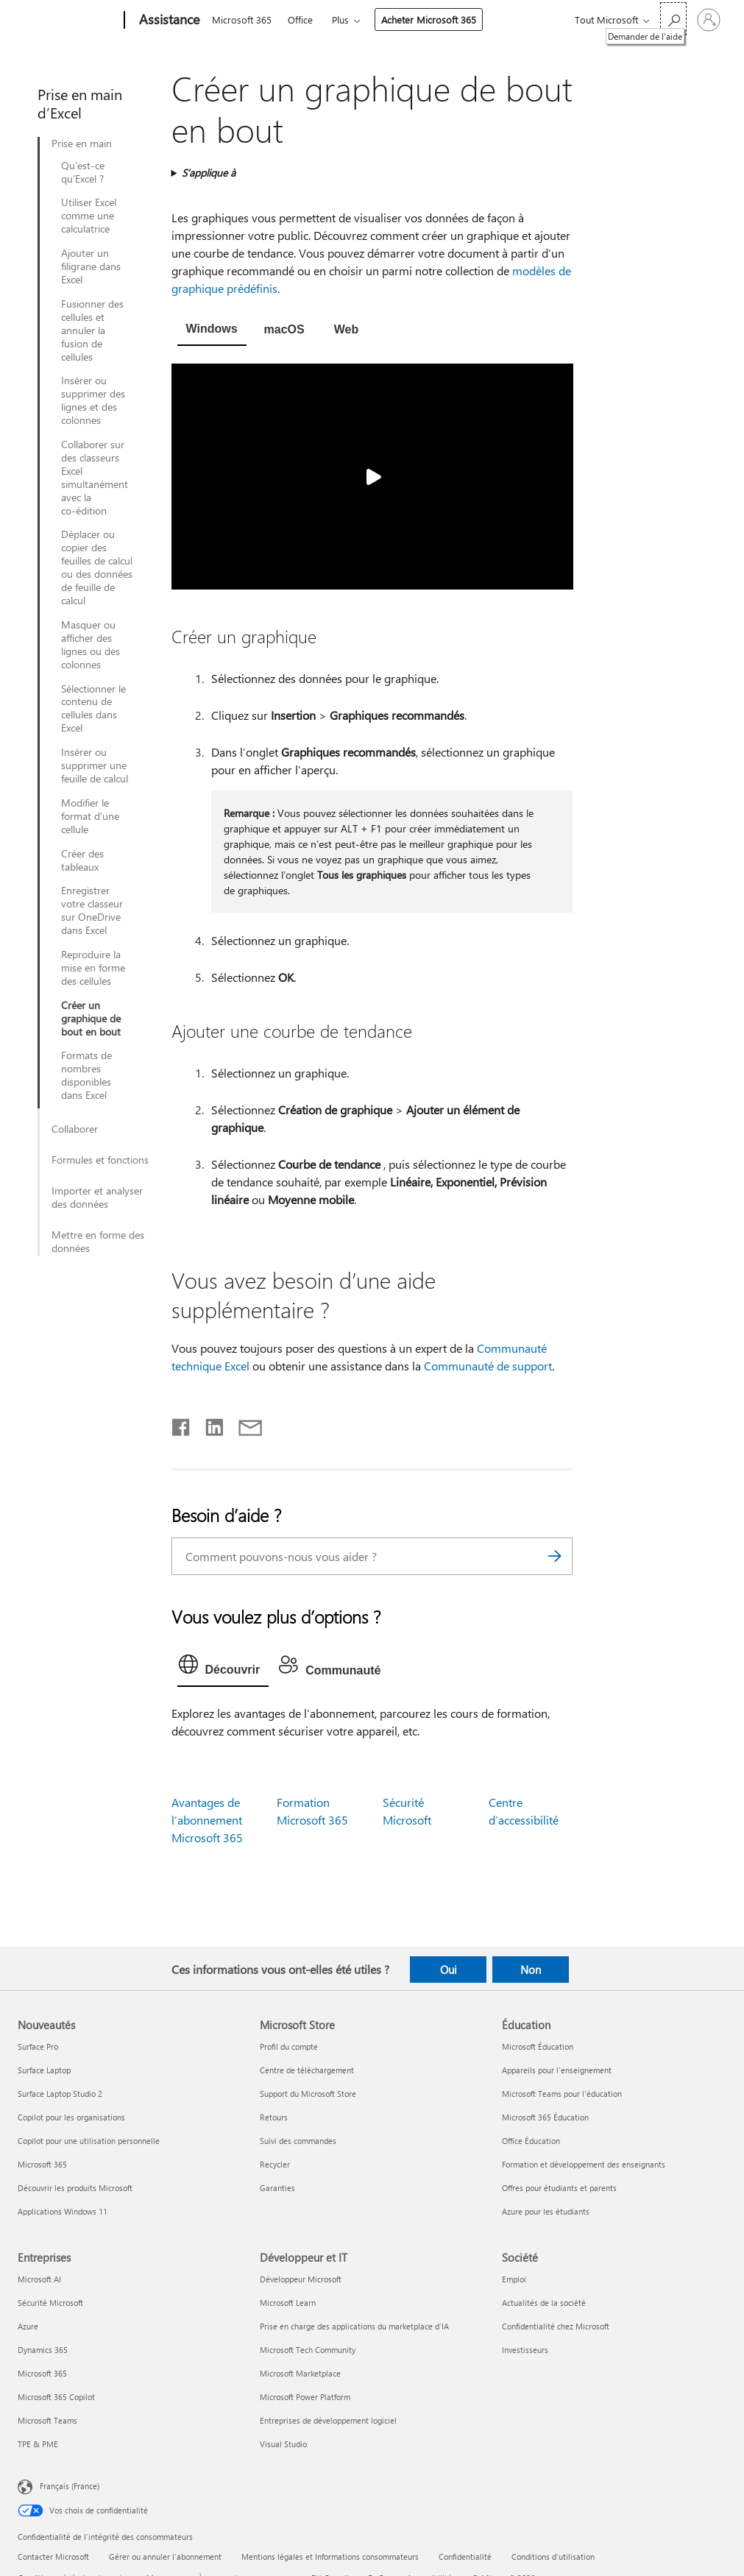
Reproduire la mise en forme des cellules (93, 968)
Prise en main (82, 143)
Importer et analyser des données (97, 1197)
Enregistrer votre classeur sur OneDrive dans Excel (92, 910)
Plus (340, 19)
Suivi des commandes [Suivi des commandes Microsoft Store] (298, 2140)
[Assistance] (168, 20)
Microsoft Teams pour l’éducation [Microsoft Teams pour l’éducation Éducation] (562, 2093)
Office (300, 19)
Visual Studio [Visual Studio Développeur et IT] (283, 2443)
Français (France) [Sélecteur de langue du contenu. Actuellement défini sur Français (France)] (69, 2485)
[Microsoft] (68, 20)
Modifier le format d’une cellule (90, 816)
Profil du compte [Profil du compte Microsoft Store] (289, 2046)
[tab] (212, 330)
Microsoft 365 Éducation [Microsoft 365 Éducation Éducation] (545, 2117)
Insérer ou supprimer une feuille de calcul (94, 765)
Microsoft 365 (242, 19)
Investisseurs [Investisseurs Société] (525, 2349)
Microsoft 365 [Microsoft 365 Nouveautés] (42, 2164)
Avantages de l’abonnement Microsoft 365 (207, 1819)
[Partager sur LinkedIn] (208, 1424)
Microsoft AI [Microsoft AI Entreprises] (39, 2279)
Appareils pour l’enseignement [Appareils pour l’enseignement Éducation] (557, 2070)
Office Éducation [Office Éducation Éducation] (531, 2140)
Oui (448, 1969)
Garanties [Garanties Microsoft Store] (277, 2187)
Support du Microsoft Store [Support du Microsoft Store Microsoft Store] (308, 2093)
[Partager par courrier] (243, 1424)
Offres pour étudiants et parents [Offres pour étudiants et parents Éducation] (559, 2187)
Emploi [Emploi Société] (514, 2279)
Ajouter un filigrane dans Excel (91, 266)
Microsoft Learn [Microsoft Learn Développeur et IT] (288, 2302)
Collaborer (75, 1129)
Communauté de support (488, 1365)
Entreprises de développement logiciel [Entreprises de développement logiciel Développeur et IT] (328, 2420)
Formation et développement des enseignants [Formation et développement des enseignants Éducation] (583, 2164)
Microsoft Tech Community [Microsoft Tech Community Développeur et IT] (307, 2349)
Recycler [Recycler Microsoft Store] (275, 2164)
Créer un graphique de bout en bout (91, 1018)
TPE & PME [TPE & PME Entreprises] (38, 2443)
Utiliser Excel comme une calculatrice (88, 216)
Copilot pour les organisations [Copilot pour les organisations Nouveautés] (71, 2117)
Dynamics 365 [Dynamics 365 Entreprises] (43, 2349)
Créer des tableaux (82, 860)
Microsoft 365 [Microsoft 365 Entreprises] (42, 2373)
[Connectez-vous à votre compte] (708, 20)
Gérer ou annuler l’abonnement (165, 2556)
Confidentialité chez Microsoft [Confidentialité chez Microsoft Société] (555, 2326)
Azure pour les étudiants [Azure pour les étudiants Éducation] (545, 2211)
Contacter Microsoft (53, 2556)
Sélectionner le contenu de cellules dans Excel (93, 708)
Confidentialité (465, 2556)
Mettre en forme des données (98, 1241)
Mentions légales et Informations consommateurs (330, 2556)
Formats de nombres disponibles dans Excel (86, 1075)
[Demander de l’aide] (673, 18)
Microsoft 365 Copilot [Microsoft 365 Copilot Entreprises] (56, 2396)
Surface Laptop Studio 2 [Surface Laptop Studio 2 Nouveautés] (60, 2093)
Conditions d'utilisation (553, 2556)
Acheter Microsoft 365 (428, 19)
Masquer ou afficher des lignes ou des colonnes (90, 644)
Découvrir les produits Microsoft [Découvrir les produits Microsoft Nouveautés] (75, 2187)
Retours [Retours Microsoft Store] (274, 2117)
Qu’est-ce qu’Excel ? (82, 172)
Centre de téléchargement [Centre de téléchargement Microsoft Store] (307, 2070)
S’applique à (208, 173)
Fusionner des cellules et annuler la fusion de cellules (92, 330)
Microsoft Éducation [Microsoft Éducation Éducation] (537, 2046)
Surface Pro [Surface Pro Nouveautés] (38, 2046)
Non (530, 1969)
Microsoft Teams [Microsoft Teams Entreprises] (47, 2420)
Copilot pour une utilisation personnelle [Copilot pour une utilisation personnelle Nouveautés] (89, 2140)
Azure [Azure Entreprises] (28, 2326)
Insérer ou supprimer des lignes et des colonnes (93, 400)
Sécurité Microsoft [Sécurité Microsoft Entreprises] (50, 2302)
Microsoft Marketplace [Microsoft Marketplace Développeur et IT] (300, 2373)
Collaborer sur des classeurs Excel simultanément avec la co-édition (94, 477)
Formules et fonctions (100, 1160)
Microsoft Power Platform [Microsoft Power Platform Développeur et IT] (305, 2396)
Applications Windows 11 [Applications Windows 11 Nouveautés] (62, 2211)
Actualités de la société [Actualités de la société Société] (544, 2302)
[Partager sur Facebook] (181, 1424)
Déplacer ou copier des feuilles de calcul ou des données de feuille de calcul (96, 567)
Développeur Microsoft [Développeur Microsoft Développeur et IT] (300, 2279)
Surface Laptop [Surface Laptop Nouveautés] (44, 2070)
